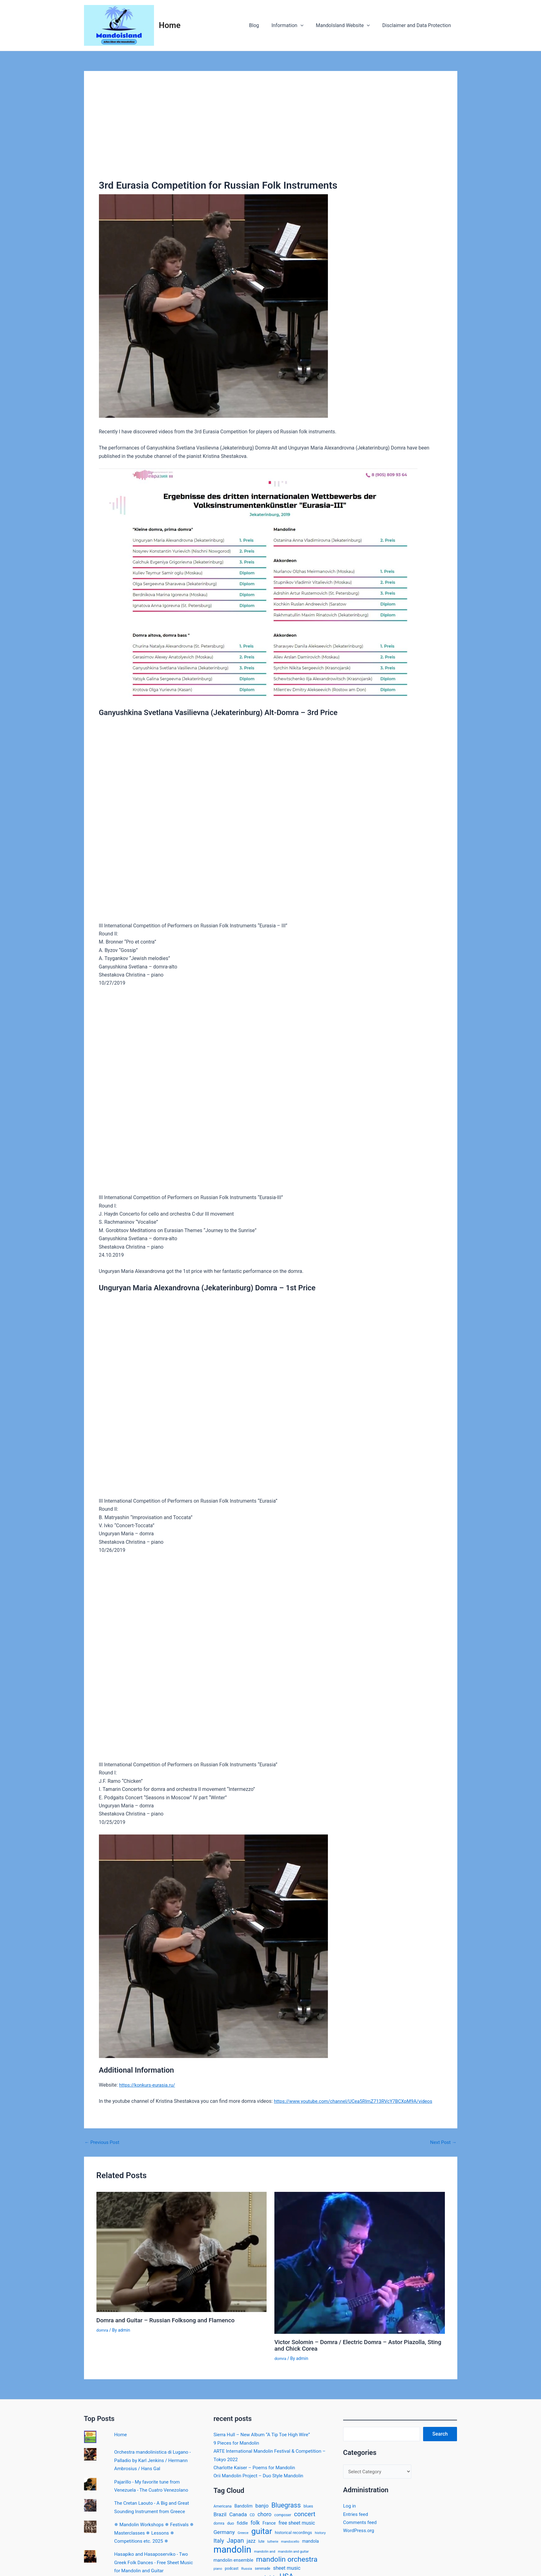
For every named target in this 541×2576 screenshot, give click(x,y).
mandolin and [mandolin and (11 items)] (264, 2553)
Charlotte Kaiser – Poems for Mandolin (256, 2467)
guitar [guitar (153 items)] (261, 2532)
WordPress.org (359, 2531)
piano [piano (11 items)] (217, 2571)
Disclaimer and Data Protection (418, 25)
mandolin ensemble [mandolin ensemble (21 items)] (233, 2562)
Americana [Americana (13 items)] (222, 2505)
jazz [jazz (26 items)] (251, 2542)
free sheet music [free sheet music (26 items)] (296, 2523)
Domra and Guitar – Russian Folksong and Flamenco (169, 2320)
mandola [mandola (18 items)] (310, 2542)
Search (440, 2433)
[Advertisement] (271, 132)
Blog (263, 25)
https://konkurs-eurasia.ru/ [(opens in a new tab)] (148, 2085)
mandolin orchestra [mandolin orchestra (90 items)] (286, 2562)
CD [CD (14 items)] (252, 2514)
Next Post (443, 2142)
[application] (307, 25)
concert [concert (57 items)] (304, 2514)
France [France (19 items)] (269, 2523)
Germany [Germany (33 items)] (224, 2533)
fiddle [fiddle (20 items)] (242, 2523)
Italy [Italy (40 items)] (218, 2542)
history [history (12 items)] (320, 2533)
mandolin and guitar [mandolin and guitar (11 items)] (293, 2553)
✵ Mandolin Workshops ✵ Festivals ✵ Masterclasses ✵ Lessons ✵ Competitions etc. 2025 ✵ (156, 2532)
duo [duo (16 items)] (230, 2523)
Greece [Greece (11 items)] (243, 2534)
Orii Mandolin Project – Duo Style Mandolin (260, 2475)
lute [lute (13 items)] (261, 2543)
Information (293, 25)
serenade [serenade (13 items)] (262, 2571)
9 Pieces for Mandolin (237, 2442)
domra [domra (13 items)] (218, 2524)
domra (102, 2329)
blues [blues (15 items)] (308, 2505)
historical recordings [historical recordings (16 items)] (293, 2533)
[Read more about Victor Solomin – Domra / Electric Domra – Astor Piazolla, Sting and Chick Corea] (359, 2262)
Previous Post (103, 2142)
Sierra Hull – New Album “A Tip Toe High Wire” (264, 2434)
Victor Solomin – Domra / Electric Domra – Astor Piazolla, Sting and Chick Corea (354, 2345)
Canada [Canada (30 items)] (238, 2514)
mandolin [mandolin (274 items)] (232, 2551)
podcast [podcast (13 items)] (232, 2571)
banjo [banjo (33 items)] (261, 2505)
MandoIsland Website (346, 25)
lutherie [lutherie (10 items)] (272, 2543)
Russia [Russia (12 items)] (246, 2571)
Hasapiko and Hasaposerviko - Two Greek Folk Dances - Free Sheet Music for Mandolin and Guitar (155, 2561)
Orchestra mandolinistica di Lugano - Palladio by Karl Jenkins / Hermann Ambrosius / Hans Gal (154, 2459)
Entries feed (356, 2514)
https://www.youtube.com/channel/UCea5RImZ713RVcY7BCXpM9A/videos (357, 2101)
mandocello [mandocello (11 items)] (290, 2543)
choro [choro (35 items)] (265, 2514)
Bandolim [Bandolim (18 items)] (243, 2505)
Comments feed (361, 2522)
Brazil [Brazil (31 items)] (219, 2514)
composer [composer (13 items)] (282, 2515)
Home (170, 25)
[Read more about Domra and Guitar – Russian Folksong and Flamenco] (181, 2251)
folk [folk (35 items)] (255, 2523)
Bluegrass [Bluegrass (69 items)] (286, 2504)
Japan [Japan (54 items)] (235, 2542)
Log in (350, 2506)
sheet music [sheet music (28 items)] (287, 2571)
